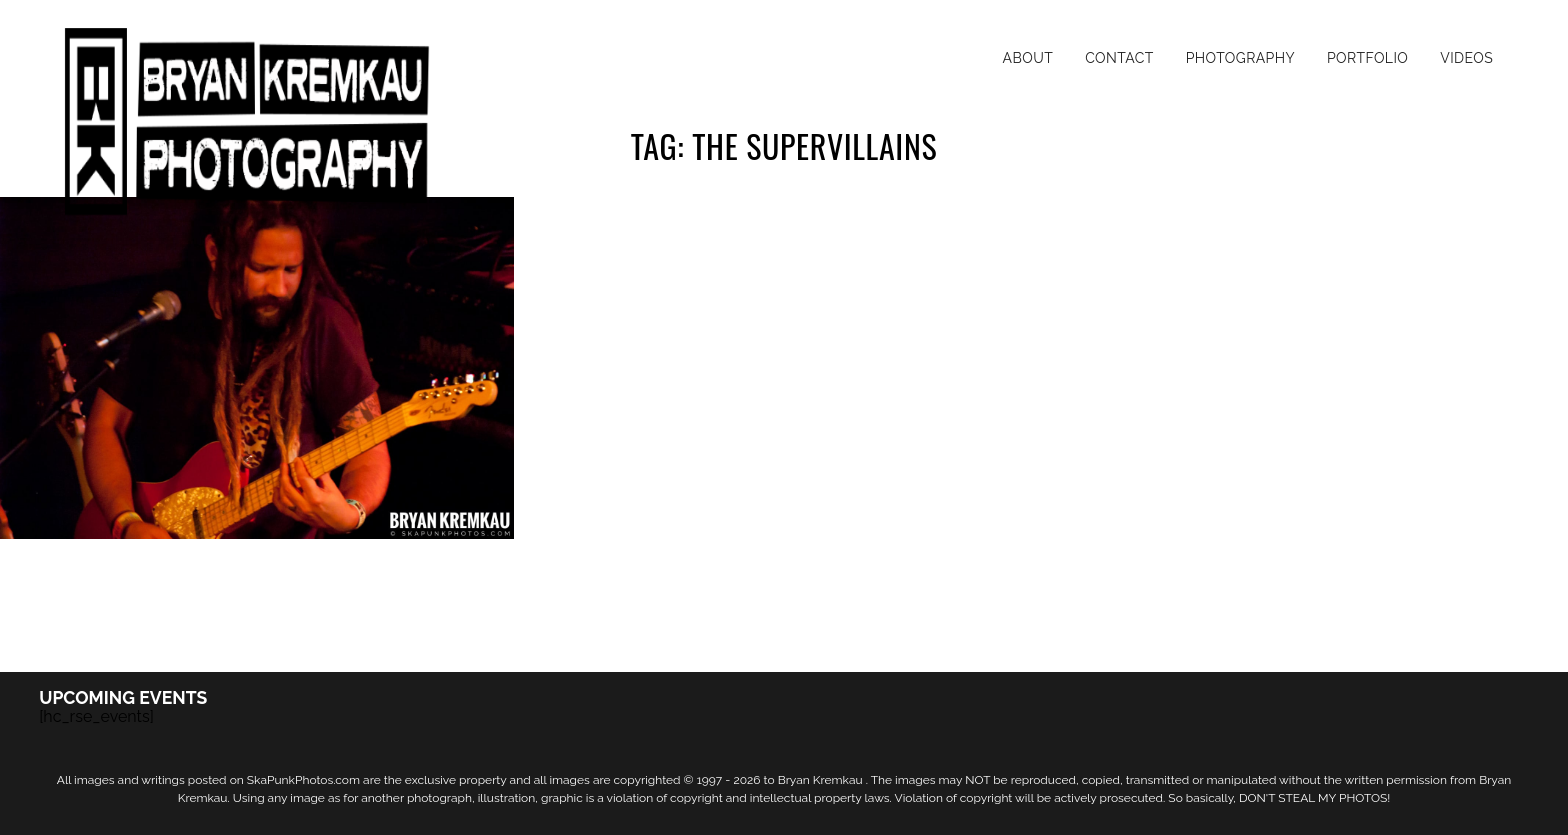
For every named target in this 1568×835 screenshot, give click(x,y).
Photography (1240, 58)
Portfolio (1367, 58)
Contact (1119, 58)
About (1028, 58)
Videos (1466, 58)
